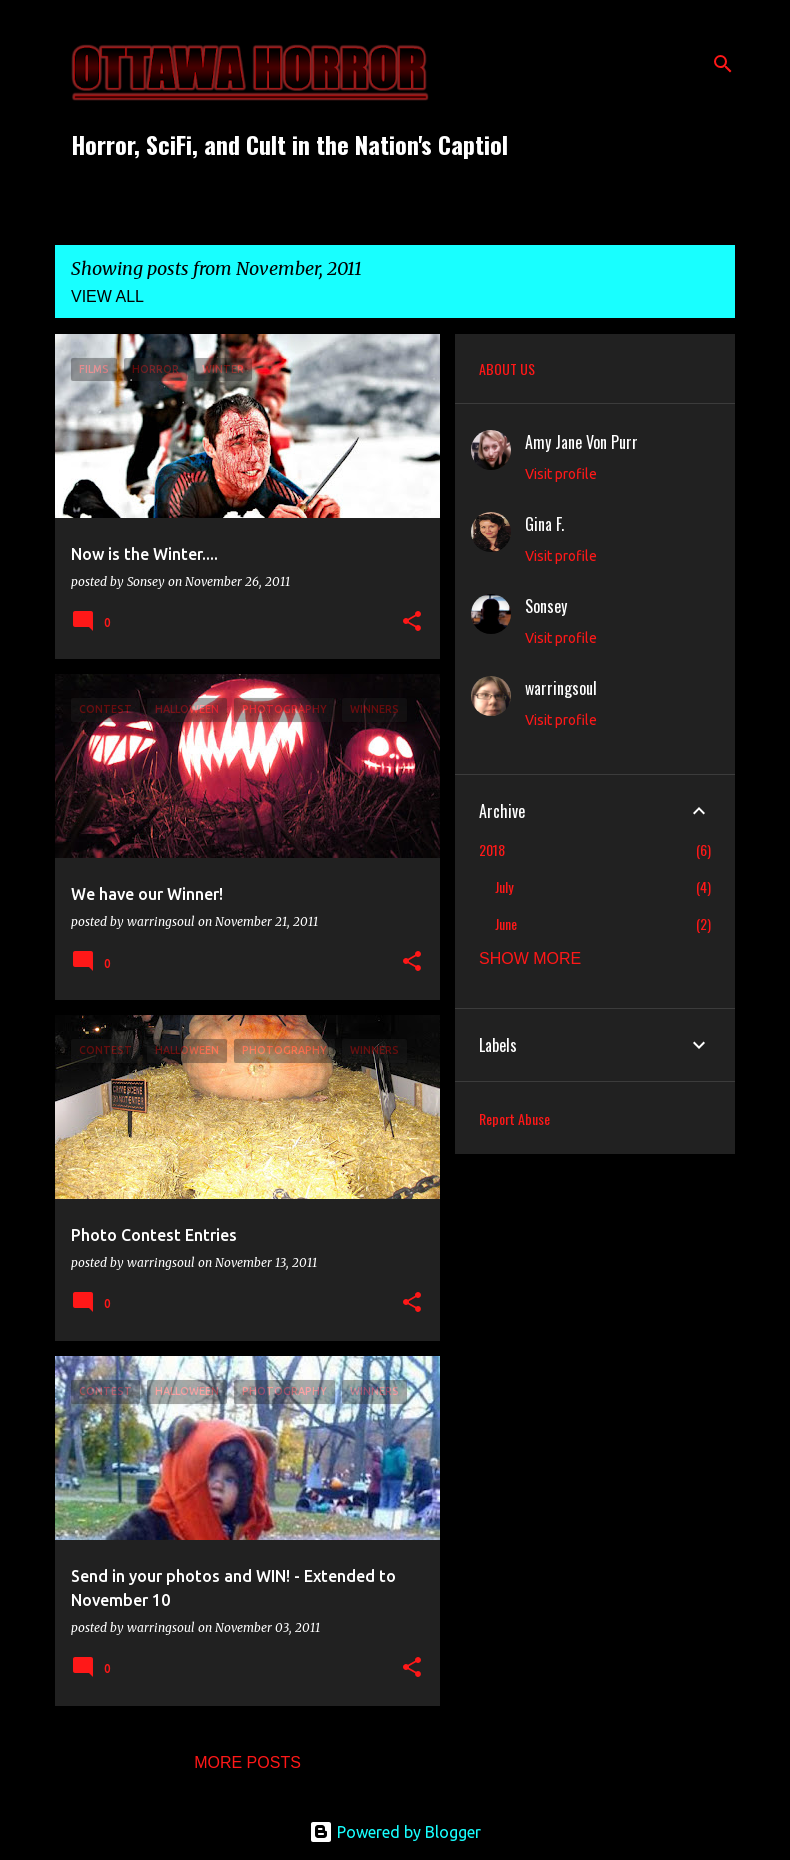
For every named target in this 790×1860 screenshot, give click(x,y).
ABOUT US (507, 368)
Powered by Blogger (395, 1832)
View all (107, 296)
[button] (412, 622)
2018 (492, 849)
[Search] (723, 64)
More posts (247, 1762)
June (506, 923)
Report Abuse (514, 1118)
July (504, 886)
